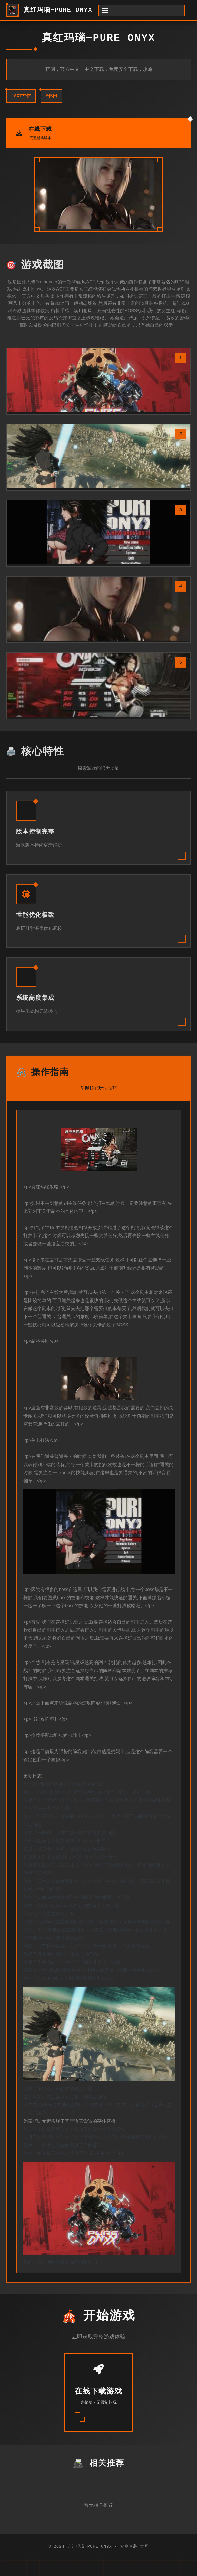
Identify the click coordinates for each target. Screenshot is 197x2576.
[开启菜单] (141, 10)
